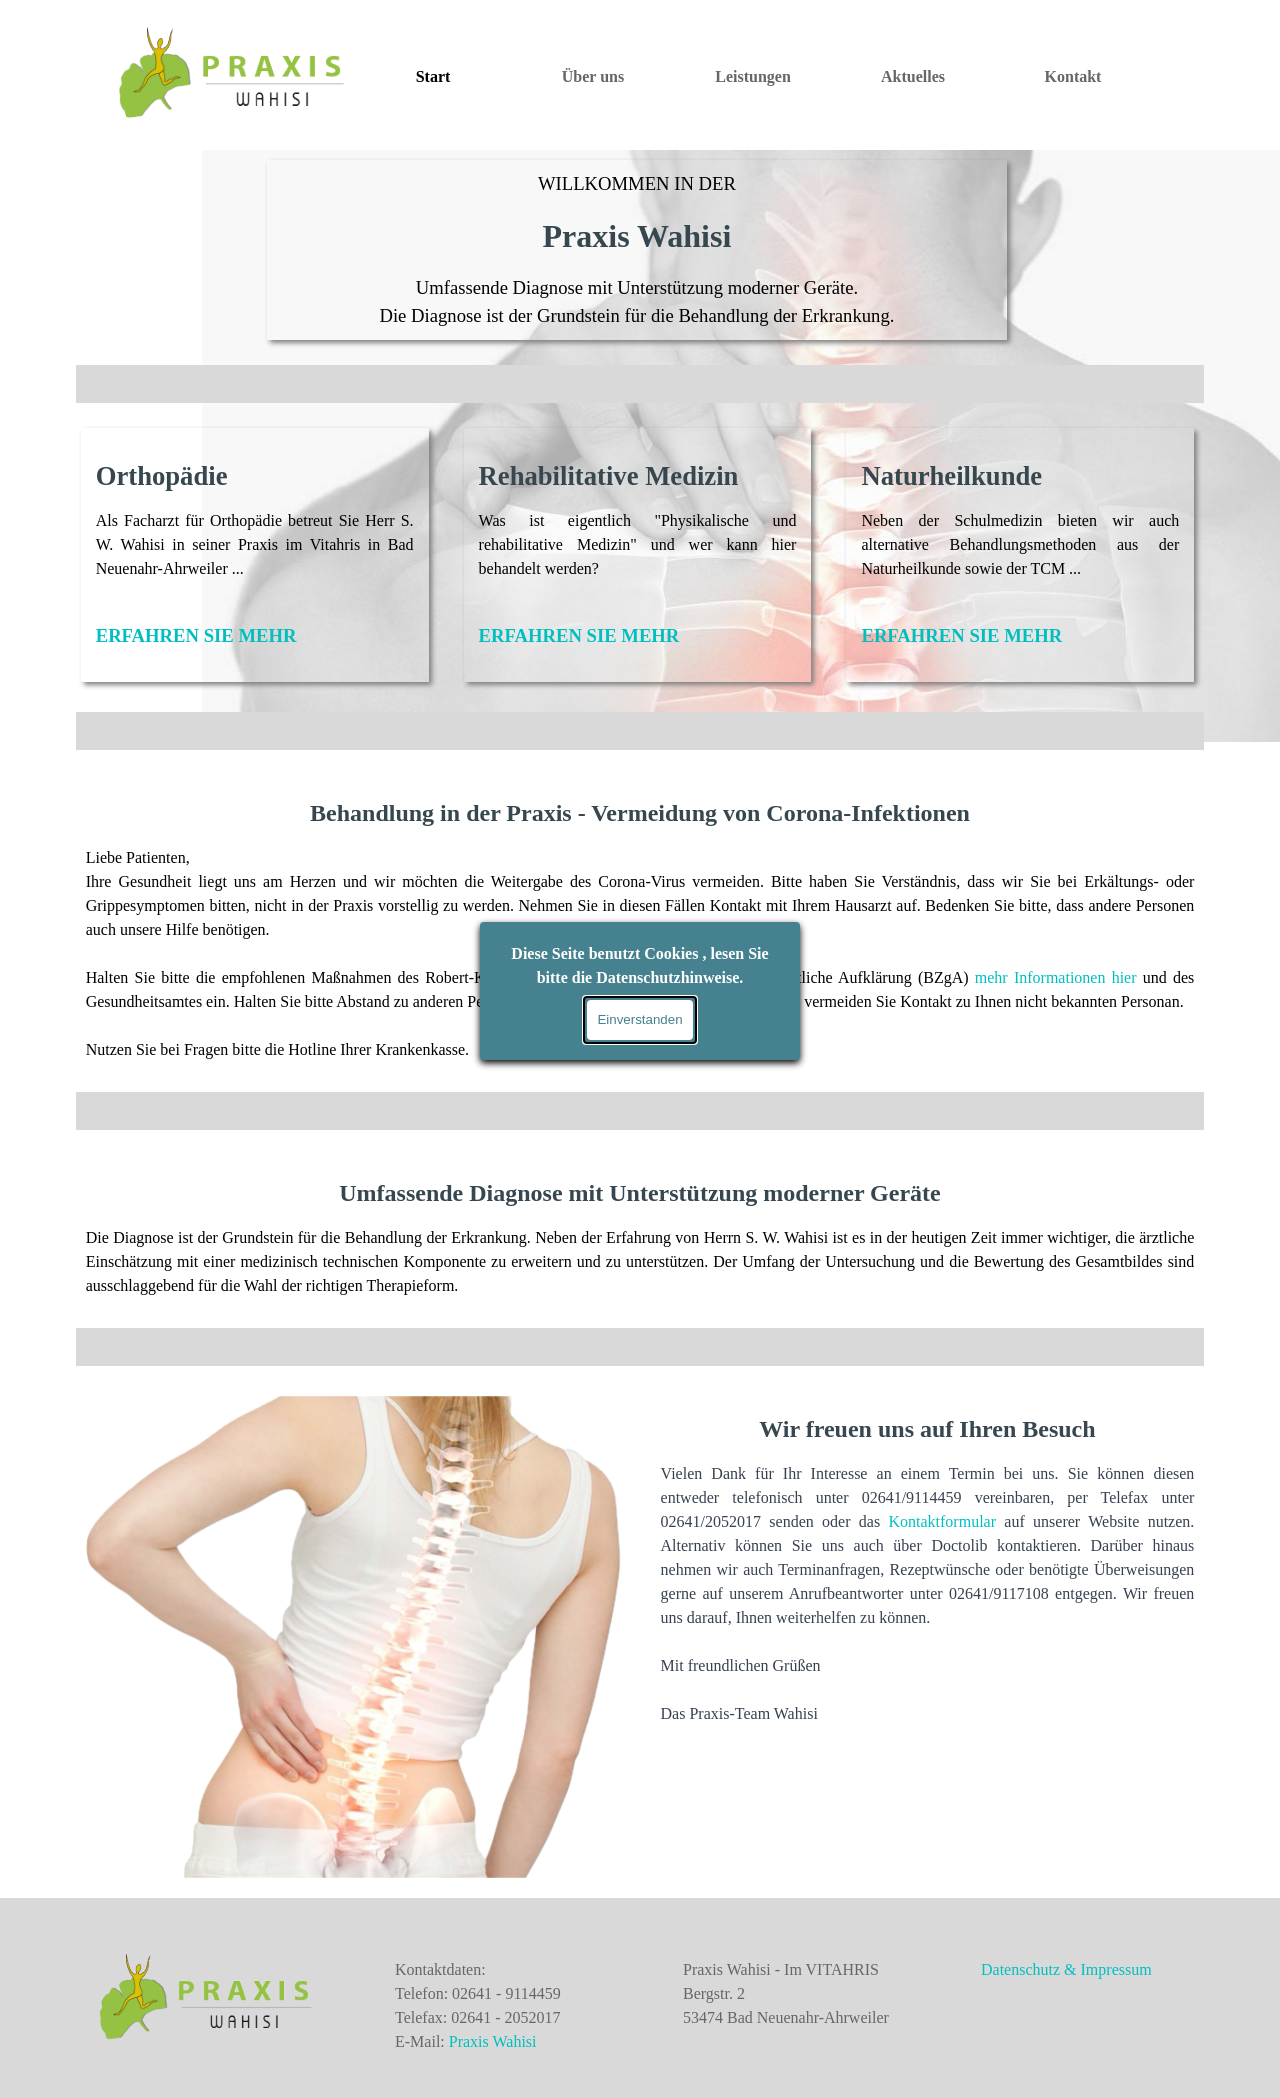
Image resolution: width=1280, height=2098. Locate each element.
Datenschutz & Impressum (1066, 1969)
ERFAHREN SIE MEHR (196, 635)
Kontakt (1073, 76)
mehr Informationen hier (1056, 977)
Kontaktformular (942, 1521)
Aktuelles (913, 76)
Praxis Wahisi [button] (493, 2041)
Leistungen (753, 76)
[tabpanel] (637, 250)
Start (433, 76)
